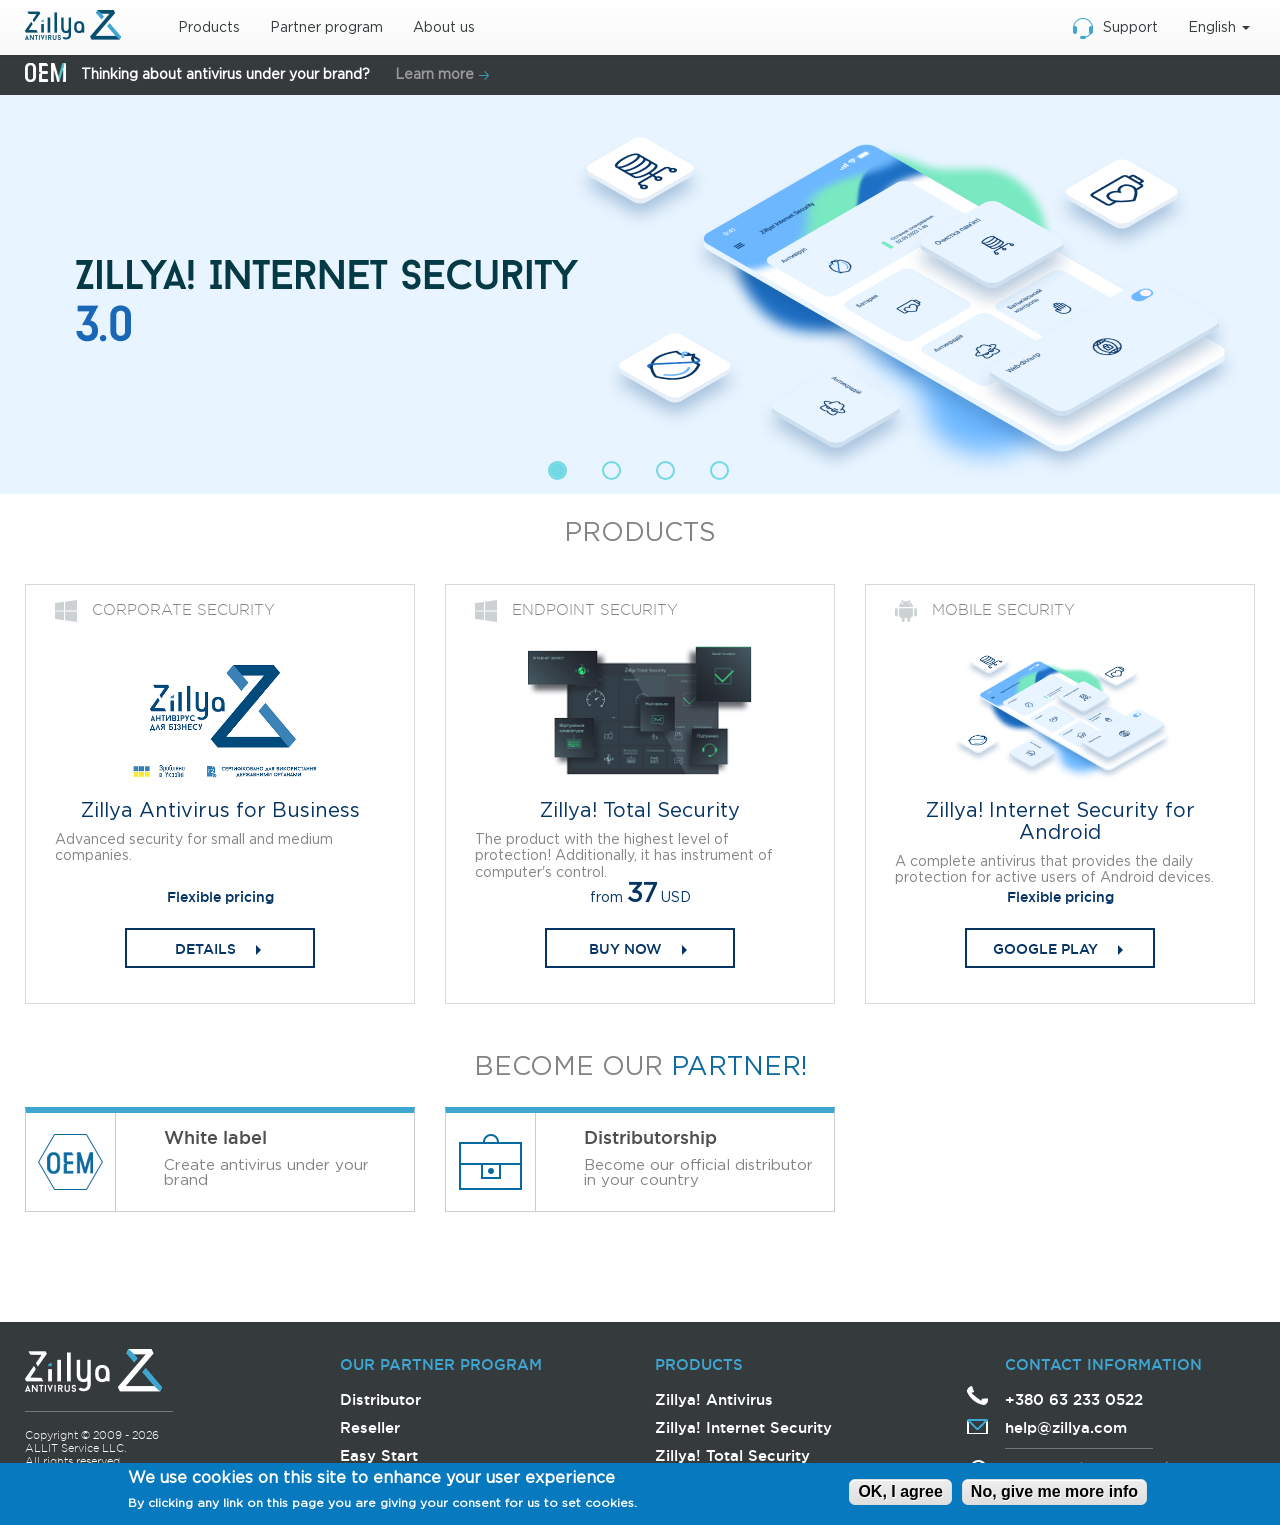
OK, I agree (900, 1491)
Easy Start (379, 1455)
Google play (1045, 949)
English (1219, 28)
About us (444, 28)
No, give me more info (1054, 1491)
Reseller (370, 1427)
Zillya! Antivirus (714, 1399)
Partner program (326, 28)
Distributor (380, 1399)
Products (209, 28)
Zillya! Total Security (732, 1455)
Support (1130, 28)
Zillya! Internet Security (743, 1427)
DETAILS (205, 949)
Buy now (625, 949)
